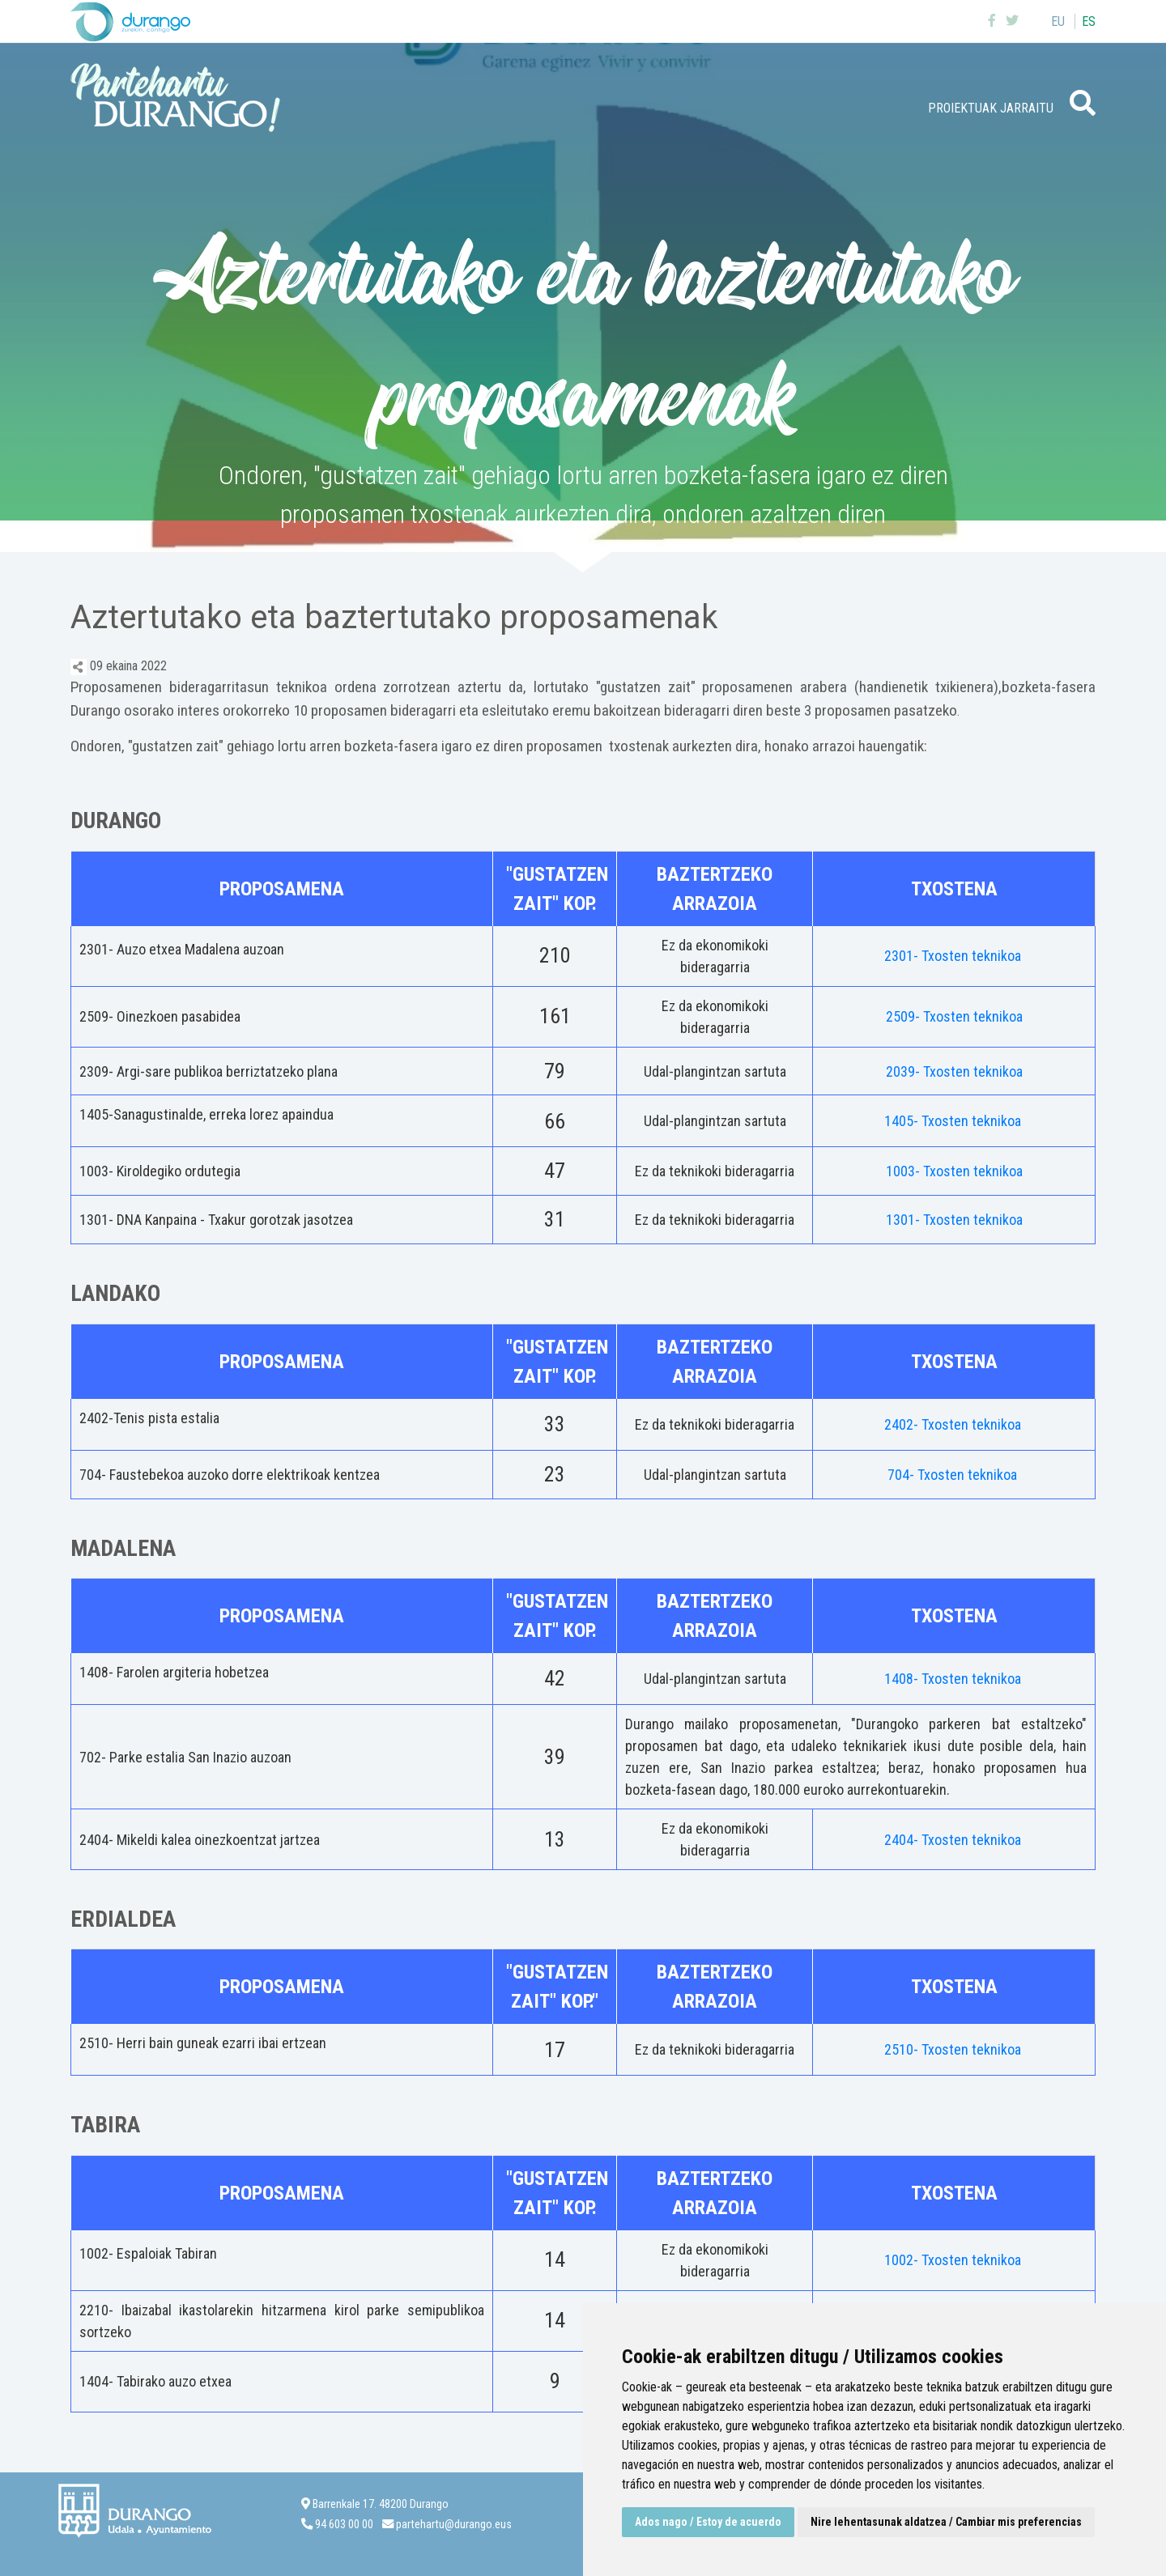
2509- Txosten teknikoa (954, 1016)
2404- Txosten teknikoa (954, 1839)
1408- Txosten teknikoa (954, 1678)
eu (1058, 21)
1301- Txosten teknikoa (954, 1219)
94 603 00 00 (344, 2524)
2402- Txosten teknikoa (954, 1424)
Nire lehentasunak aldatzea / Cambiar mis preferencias (946, 2521)
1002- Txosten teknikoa (954, 2259)
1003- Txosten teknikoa (954, 1171)
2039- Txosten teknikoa (954, 1071)
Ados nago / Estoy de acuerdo (708, 2521)
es (1089, 21)
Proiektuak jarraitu (990, 108)
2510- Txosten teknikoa (954, 2049)
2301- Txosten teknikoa (954, 955)
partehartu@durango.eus (454, 2524)
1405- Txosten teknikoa (954, 1120)
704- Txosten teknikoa (953, 1474)
